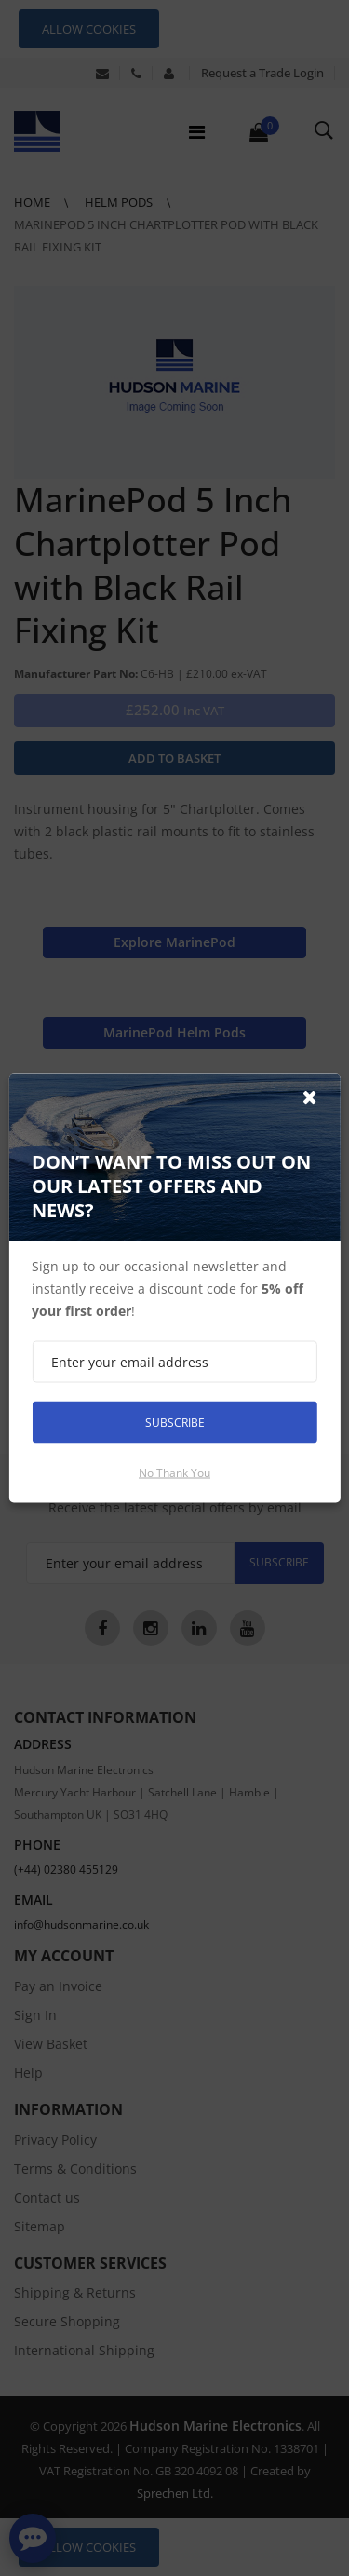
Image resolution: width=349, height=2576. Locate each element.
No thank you (174, 1473)
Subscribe (175, 1422)
